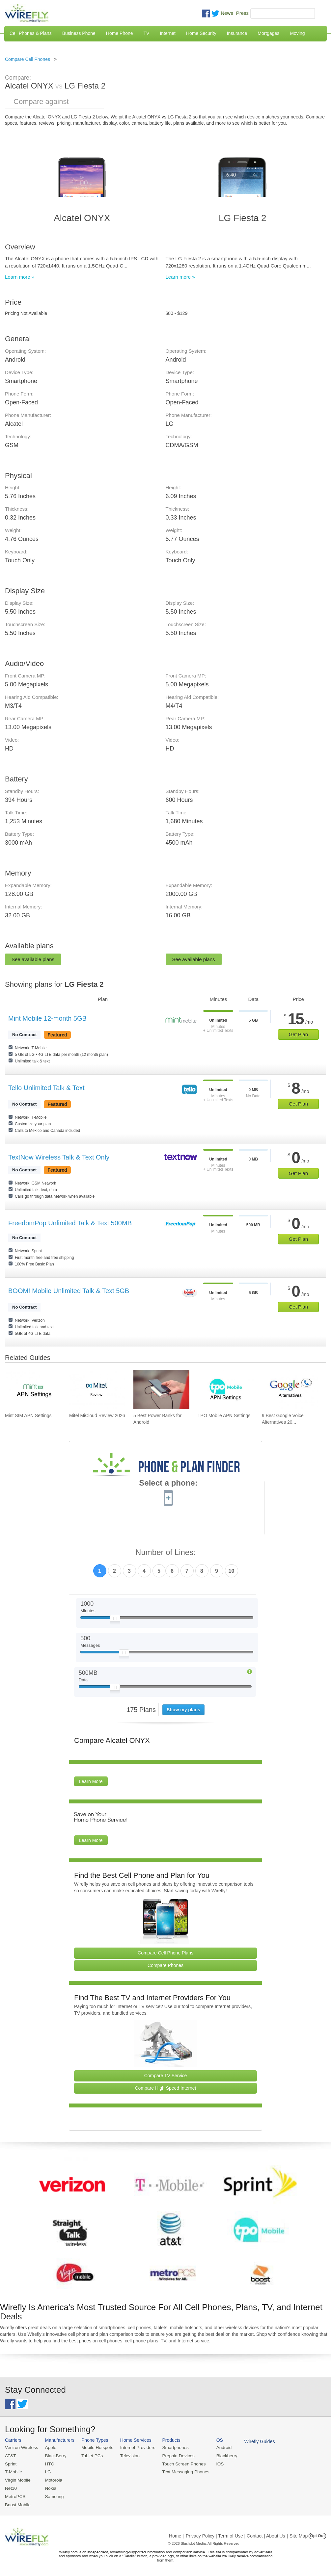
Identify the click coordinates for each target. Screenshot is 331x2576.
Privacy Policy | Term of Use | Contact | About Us (235, 2534)
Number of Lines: (165, 1552)
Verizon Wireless (21, 2447)
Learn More (91, 1781)
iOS (214, 2463)
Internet (167, 33)
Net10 (10, 2487)
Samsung (53, 2495)
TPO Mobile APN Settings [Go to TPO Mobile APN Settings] (224, 1415)
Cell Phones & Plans (31, 33)
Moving (297, 33)
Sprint (10, 2463)
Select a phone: (168, 1484)
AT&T (10, 2455)
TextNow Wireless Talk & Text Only (58, 1157)
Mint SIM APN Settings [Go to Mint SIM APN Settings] (28, 1415)
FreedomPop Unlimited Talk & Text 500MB (70, 1223)
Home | (176, 2534)
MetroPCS (15, 2495)
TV (147, 33)
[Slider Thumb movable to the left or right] (115, 1620)
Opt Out (317, 2534)
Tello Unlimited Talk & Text (46, 1087)
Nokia (49, 2487)
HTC (48, 2463)
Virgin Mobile (17, 2479)
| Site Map (297, 2534)
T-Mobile (13, 2471)
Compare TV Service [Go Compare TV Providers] (165, 2075)
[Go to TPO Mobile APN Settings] (226, 1390)
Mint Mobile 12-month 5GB (47, 1018)
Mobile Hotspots (95, 2447)
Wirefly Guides (253, 2441)
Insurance (237, 33)
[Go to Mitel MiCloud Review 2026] (97, 1390)
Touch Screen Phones (179, 2463)
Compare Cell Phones (27, 59)
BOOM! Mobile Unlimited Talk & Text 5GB (68, 1291)
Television (127, 2455)
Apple (49, 2447)
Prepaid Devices (174, 2455)
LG (46, 2471)
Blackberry (221, 2455)
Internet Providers (135, 2447)
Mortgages (268, 33)
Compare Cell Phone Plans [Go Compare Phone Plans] (165, 1952)
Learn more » (19, 277)
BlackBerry (54, 2455)
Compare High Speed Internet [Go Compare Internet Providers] (165, 2088)
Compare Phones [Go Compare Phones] (165, 1965)
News (227, 13)
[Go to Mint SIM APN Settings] (33, 1390)
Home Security (201, 33)
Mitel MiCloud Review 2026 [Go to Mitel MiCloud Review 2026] (97, 1415)
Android (218, 2447)
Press (242, 13)
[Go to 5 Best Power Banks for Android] (161, 1390)
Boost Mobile (17, 2503)
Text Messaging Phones (181, 2471)
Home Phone (119, 33)
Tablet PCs (90, 2455)
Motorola (52, 2479)
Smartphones (171, 2447)
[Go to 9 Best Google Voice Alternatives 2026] (290, 1390)
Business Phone (79, 33)
